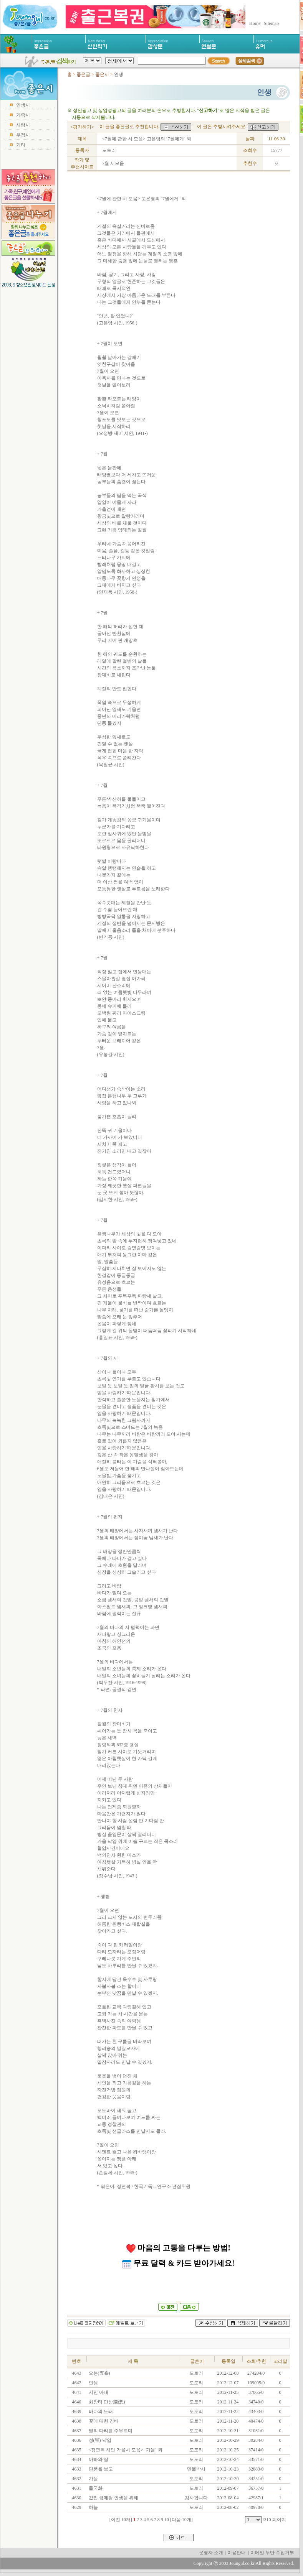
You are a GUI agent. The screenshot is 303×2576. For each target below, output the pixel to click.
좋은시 (102, 74)
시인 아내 (98, 2392)
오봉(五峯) (99, 2373)
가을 (93, 2478)
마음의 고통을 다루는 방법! (178, 2248)
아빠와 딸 (98, 2459)
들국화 (95, 2488)
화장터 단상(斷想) (106, 2402)
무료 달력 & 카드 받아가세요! (178, 2263)
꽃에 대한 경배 (103, 2421)
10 (166, 2519)
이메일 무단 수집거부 (272, 2552)
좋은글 (83, 74)
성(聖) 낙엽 (99, 2440)
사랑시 (23, 125)
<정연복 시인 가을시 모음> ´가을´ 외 (125, 2450)
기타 (20, 145)
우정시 (23, 135)
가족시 (23, 115)
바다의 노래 (100, 2411)
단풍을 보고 (100, 2469)
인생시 (23, 105)
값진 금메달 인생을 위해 (113, 2497)
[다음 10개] (181, 2519)
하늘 (93, 2507)
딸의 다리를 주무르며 (110, 2430)
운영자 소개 (211, 2552)
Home (254, 23)
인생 (93, 2382)
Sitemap (271, 23)
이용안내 (236, 2552)
